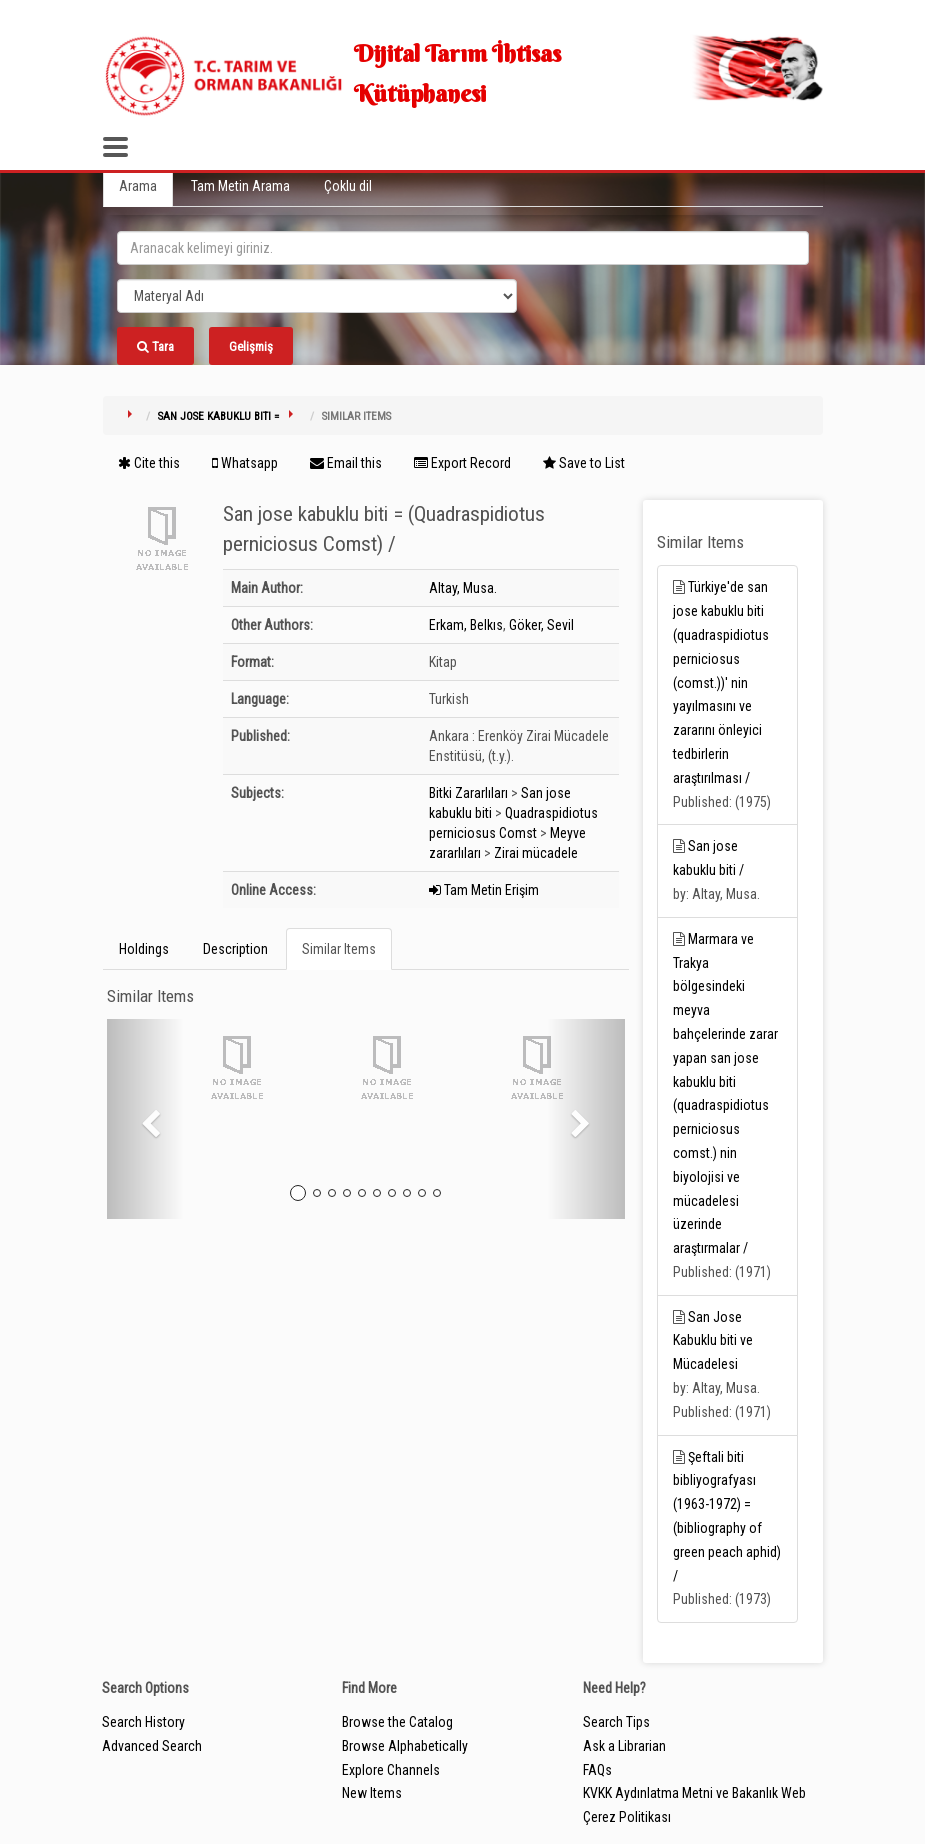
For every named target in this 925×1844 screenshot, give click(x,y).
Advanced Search (152, 1746)
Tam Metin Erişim (484, 890)
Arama (138, 186)
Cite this (149, 463)
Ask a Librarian (624, 1746)
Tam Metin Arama (240, 186)
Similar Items (339, 949)
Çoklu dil (348, 186)
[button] (146, 1119)
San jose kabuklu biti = (218, 416)
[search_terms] (463, 248)
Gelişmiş (251, 346)
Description (235, 949)
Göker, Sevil (541, 625)
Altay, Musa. (463, 588)
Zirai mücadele (536, 853)
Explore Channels (391, 1770)
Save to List (584, 463)
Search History (143, 1722)
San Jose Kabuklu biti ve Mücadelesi (713, 1341)
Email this (346, 463)
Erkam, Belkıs (466, 625)
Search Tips (616, 1722)
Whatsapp (245, 463)
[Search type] (317, 296)
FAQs (597, 1770)
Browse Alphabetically (405, 1746)
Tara (155, 346)
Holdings (144, 949)
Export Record (462, 463)
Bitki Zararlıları (468, 793)
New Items (372, 1793)
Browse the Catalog (397, 1722)
